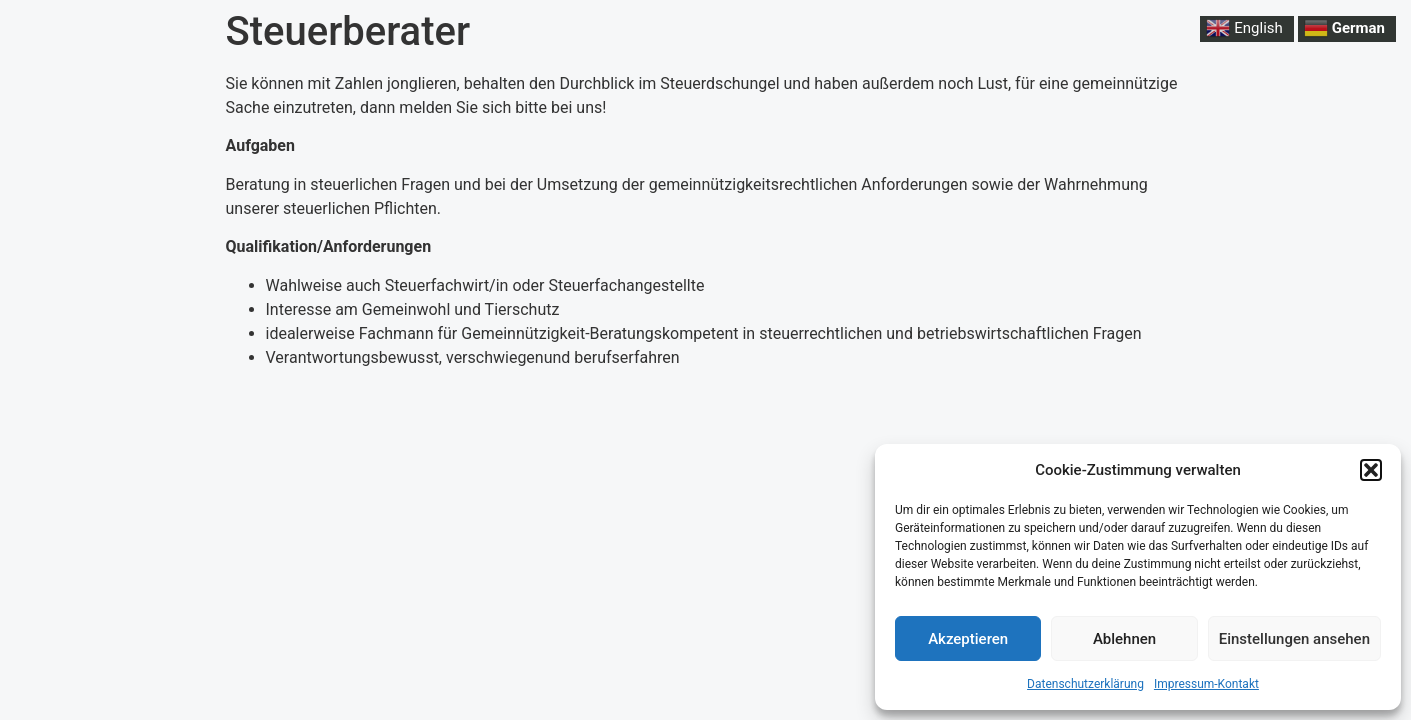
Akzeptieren (968, 639)
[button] (1371, 470)
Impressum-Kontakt (1206, 684)
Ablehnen (1124, 639)
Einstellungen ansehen (1294, 639)
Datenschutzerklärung (1085, 684)
